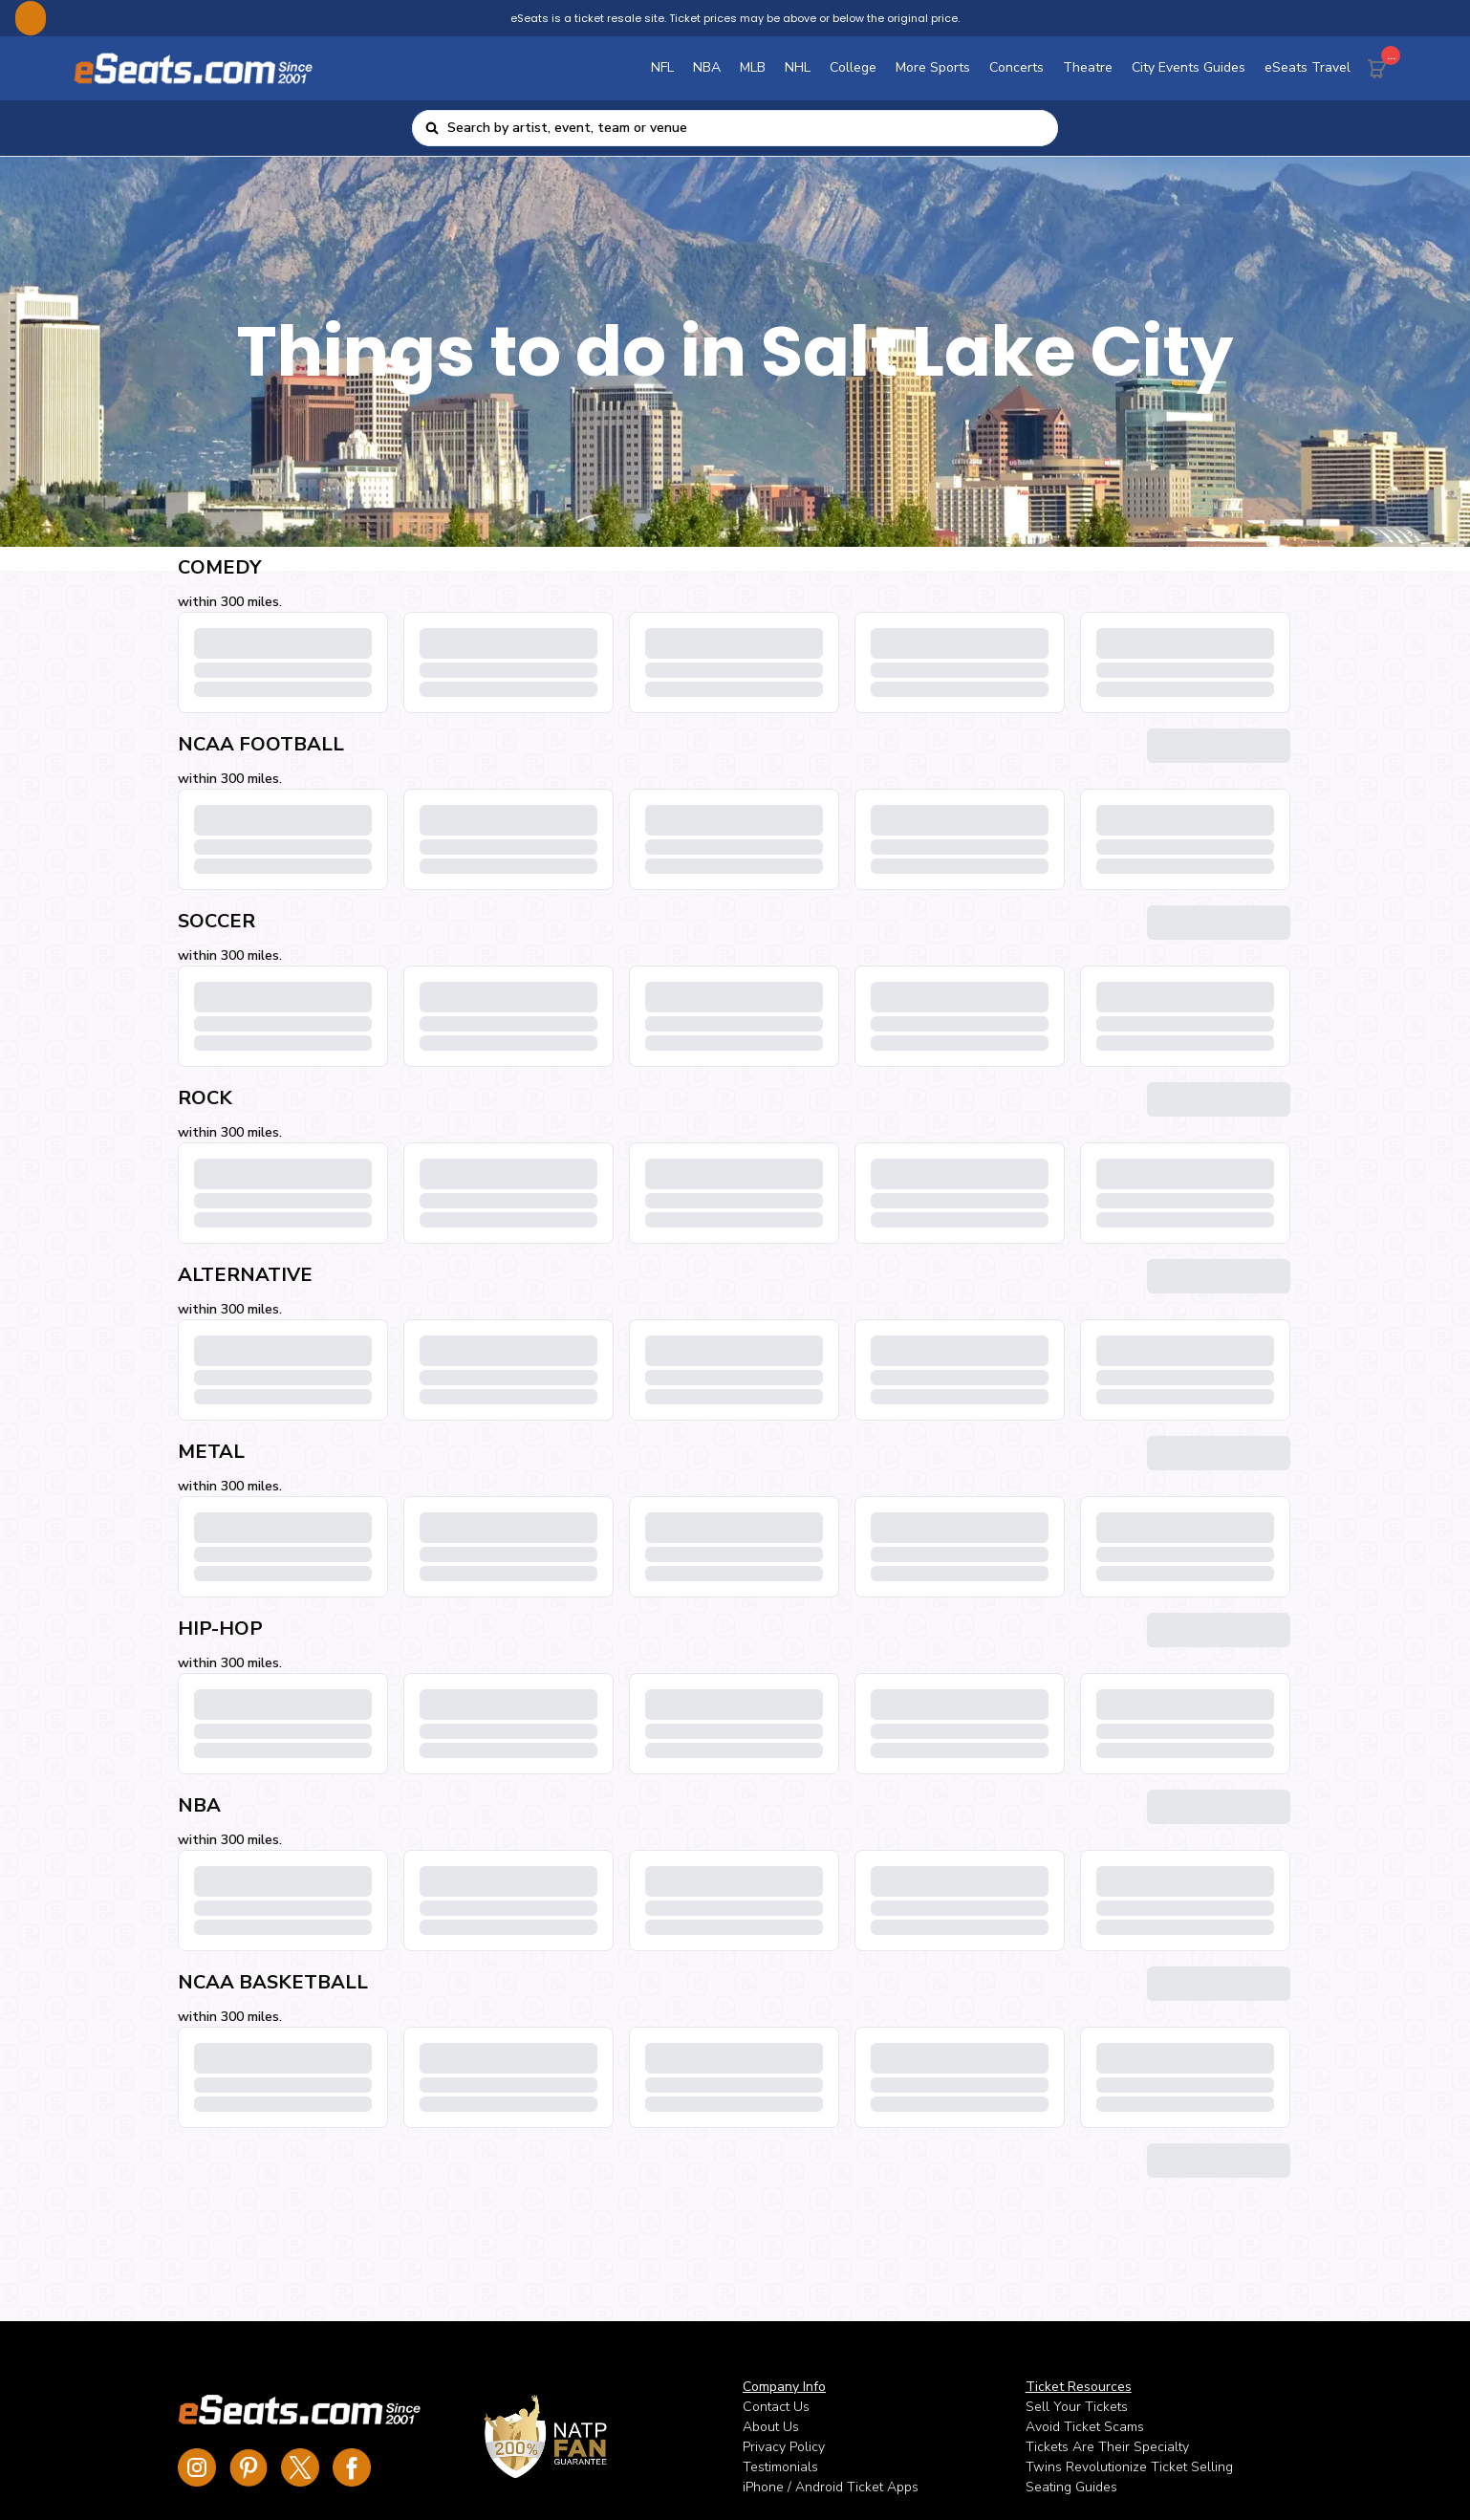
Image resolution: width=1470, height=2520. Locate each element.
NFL (662, 67)
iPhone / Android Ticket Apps (831, 2487)
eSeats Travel (1308, 67)
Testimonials (780, 2467)
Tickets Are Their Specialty (1107, 2447)
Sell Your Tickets (1077, 2407)
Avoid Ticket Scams (1085, 2427)
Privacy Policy (784, 2447)
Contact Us (776, 2407)
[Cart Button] (1381, 65)
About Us (771, 2427)
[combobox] (747, 128)
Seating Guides (1071, 2487)
